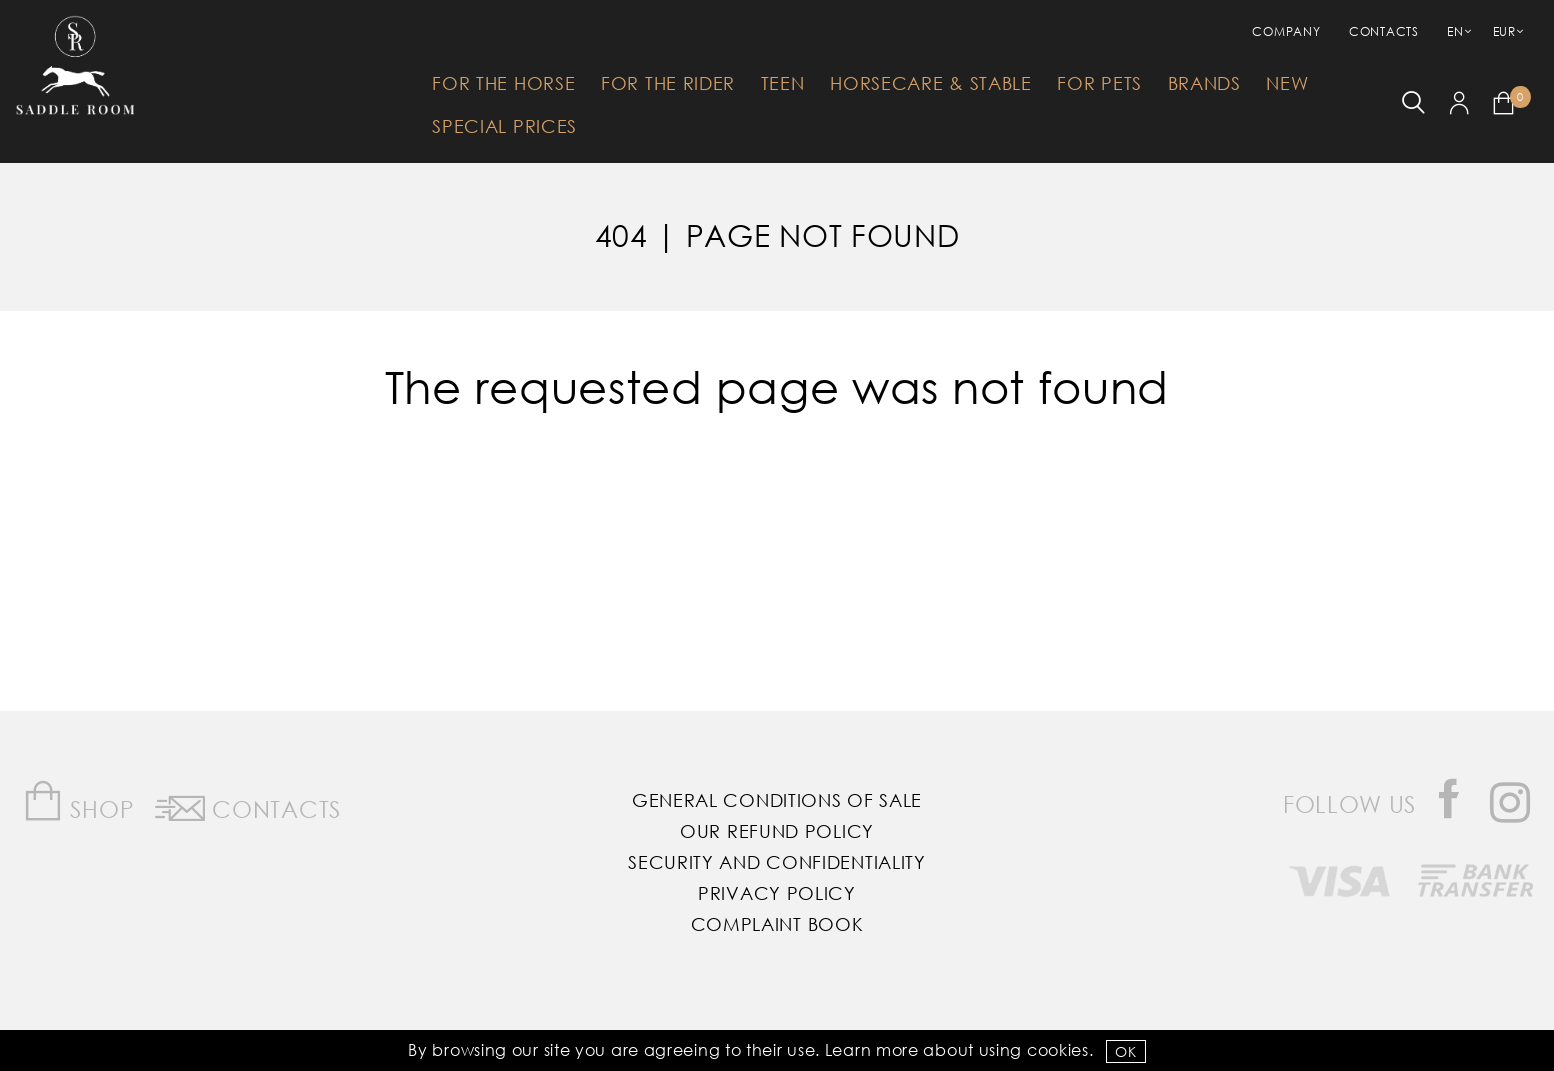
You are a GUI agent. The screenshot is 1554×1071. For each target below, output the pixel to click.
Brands (1204, 83)
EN (1455, 31)
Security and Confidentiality (777, 862)
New (1287, 83)
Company (1286, 31)
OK (1125, 1051)
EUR (1504, 31)
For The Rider (668, 83)
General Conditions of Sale (777, 800)
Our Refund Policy (777, 831)
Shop (78, 801)
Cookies (1058, 1049)
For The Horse (503, 83)
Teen (783, 83)
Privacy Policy (777, 893)
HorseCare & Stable (931, 83)
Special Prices (504, 126)
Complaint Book (777, 924)
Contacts (1384, 31)
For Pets (1099, 83)
